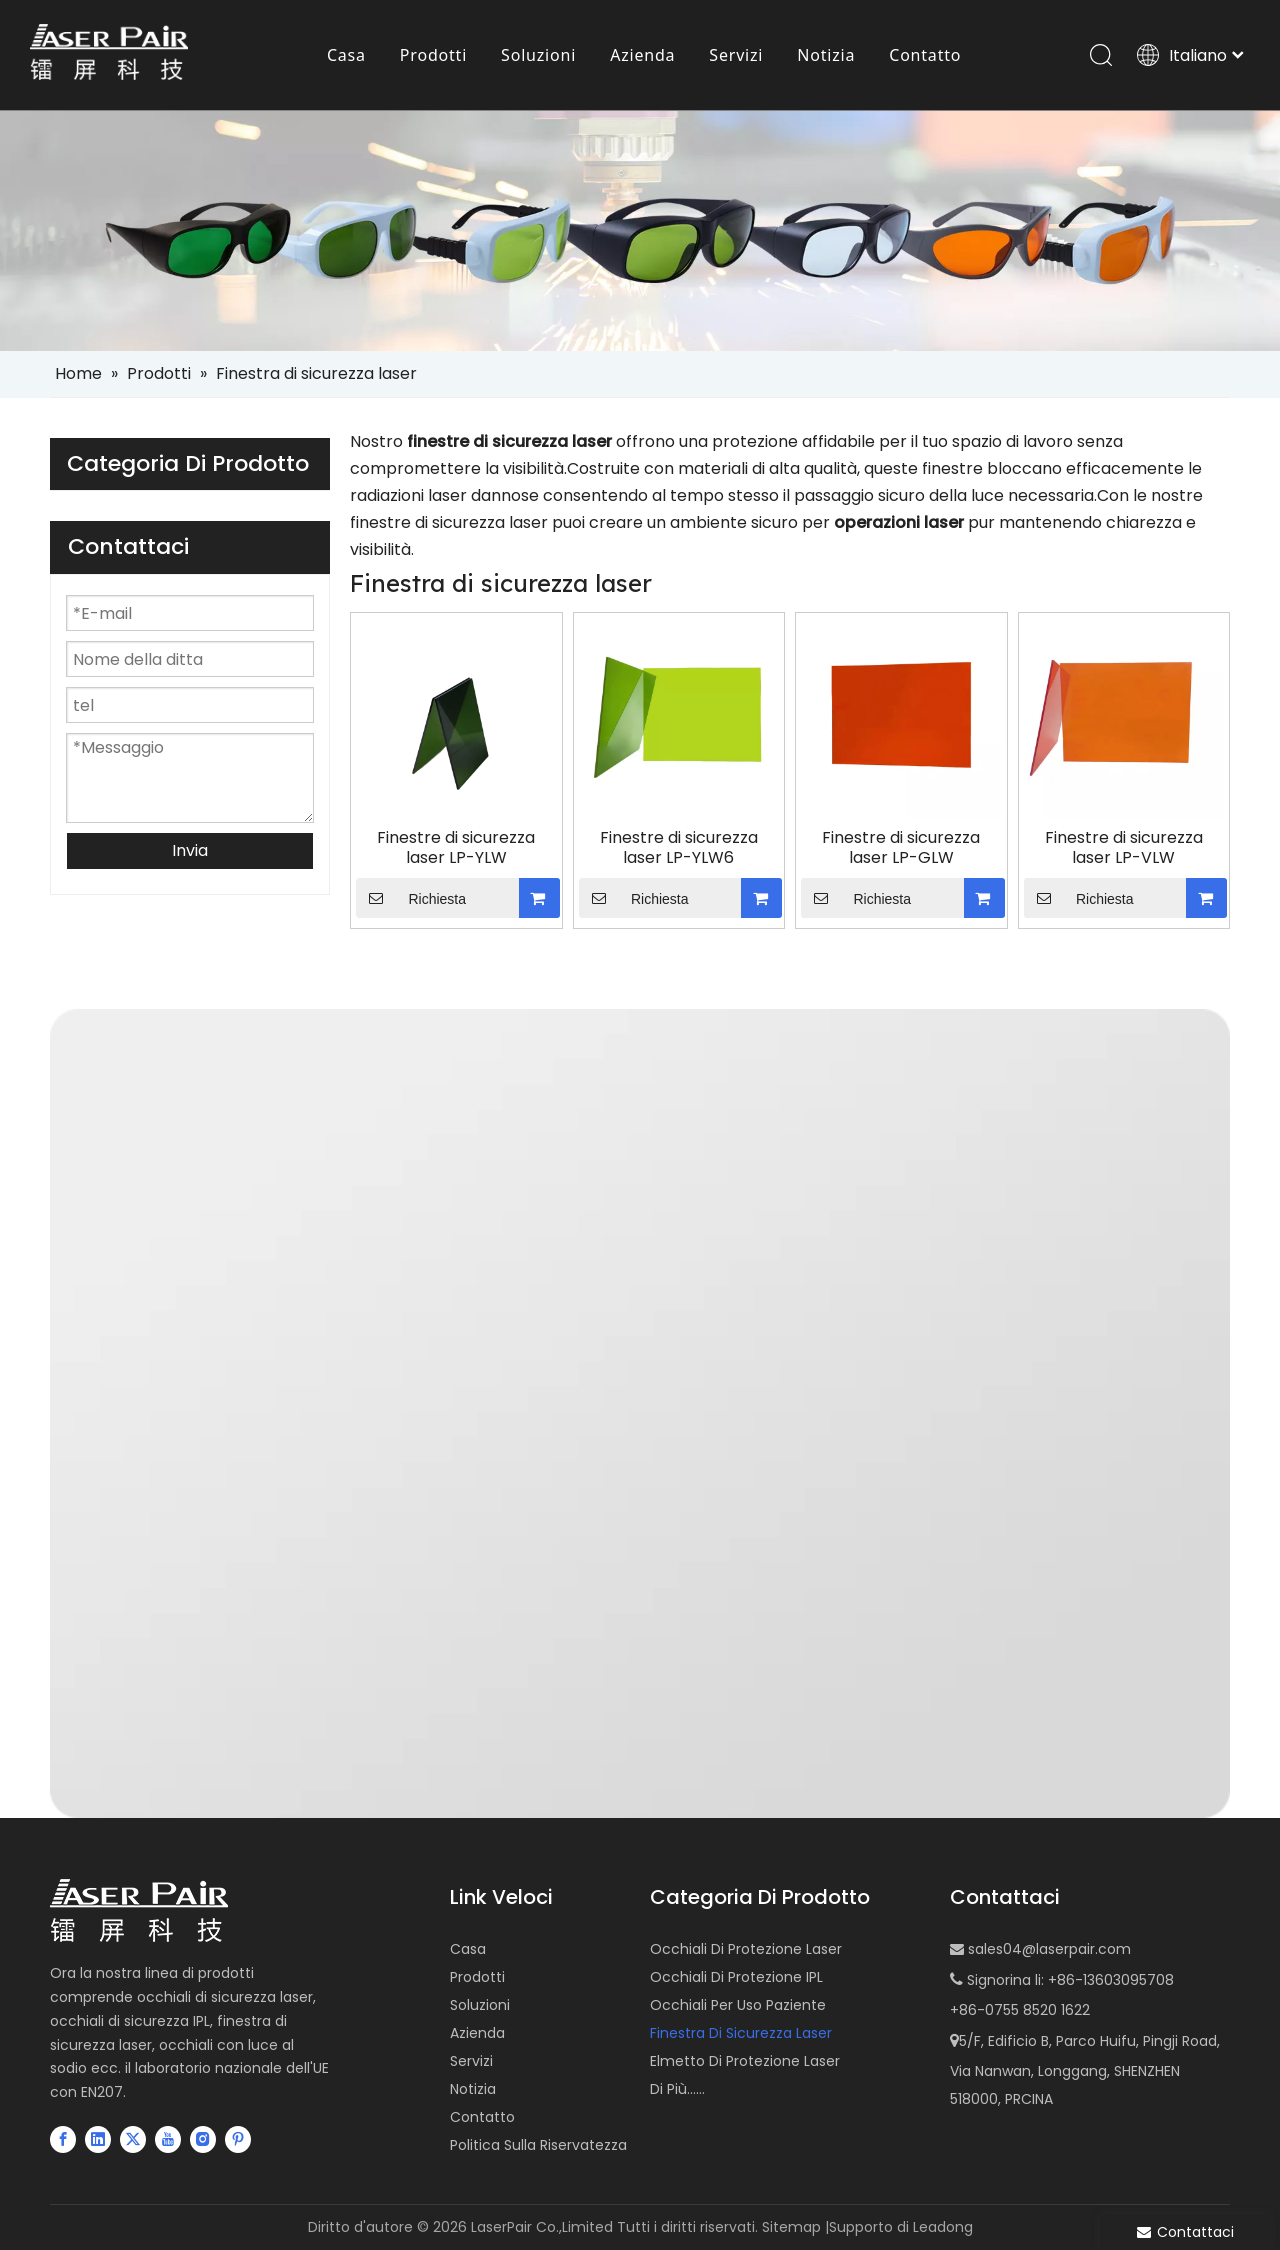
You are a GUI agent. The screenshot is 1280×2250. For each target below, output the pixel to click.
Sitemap (791, 2227)
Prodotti (477, 1977)
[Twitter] (133, 2139)
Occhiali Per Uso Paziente (738, 2005)
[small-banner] (640, 231)
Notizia (473, 2089)
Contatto (482, 2117)
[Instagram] (203, 2139)
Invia (190, 850)
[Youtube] (168, 2139)
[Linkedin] (98, 2139)
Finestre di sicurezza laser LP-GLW (901, 848)
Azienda (477, 2033)
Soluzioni (480, 2005)
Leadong (943, 2227)
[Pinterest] (238, 2139)
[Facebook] (63, 2139)
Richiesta (411, 898)
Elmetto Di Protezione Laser (745, 2061)
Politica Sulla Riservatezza (538, 2145)
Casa (468, 1949)
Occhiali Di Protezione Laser (746, 1949)
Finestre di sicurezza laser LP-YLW (456, 848)
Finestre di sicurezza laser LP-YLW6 (679, 848)
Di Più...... (677, 2089)
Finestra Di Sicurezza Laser (741, 2033)
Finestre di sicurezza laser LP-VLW (1124, 848)
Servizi (471, 2061)
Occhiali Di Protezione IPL (736, 1977)
